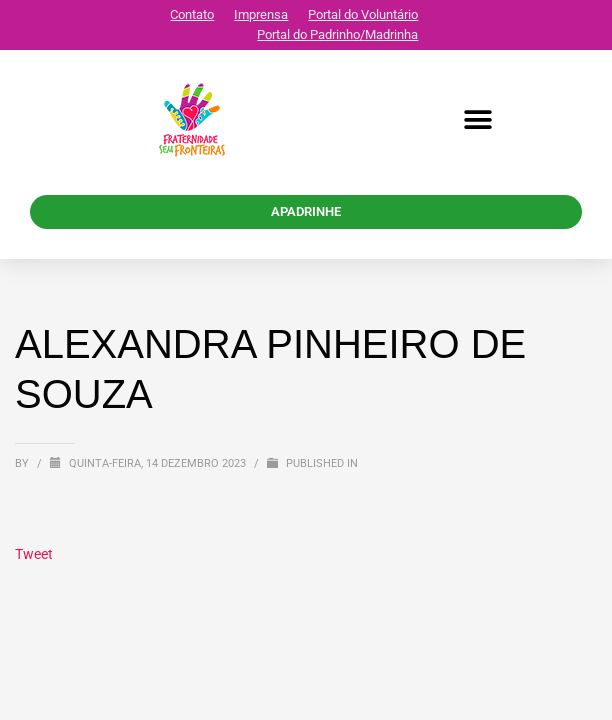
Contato (192, 14)
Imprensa (261, 14)
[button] (477, 120)
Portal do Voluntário (363, 14)
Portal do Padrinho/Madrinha (337, 34)
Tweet (34, 554)
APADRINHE (306, 211)
